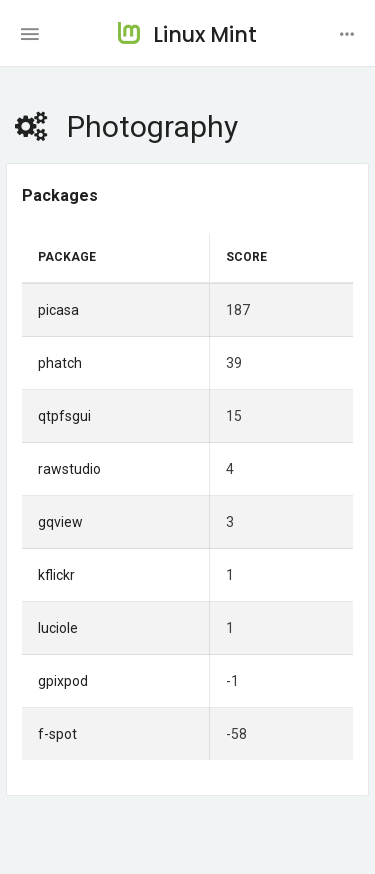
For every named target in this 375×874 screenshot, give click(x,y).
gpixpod (63, 681)
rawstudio (69, 469)
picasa (58, 310)
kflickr (56, 575)
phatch (60, 363)
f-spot (57, 734)
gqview (60, 522)
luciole (58, 628)
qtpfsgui (64, 416)
